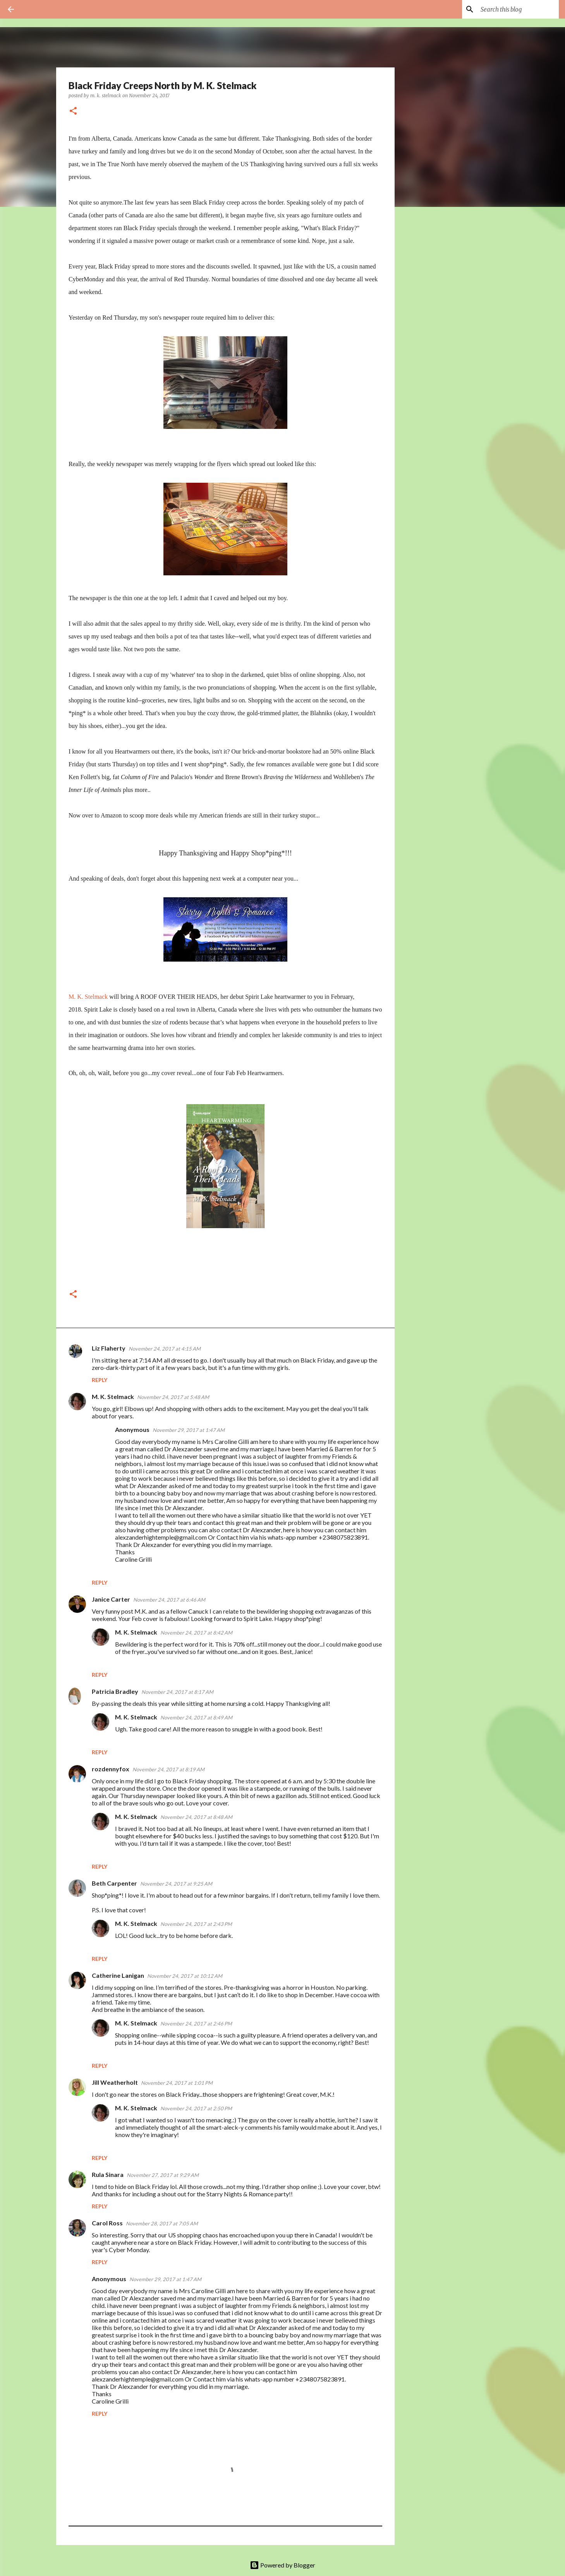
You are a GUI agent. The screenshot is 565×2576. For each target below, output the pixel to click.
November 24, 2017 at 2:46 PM (196, 2023)
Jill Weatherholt (115, 2082)
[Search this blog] (518, 9)
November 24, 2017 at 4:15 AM (165, 1349)
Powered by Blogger (282, 2565)
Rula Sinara (108, 2174)
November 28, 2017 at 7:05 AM (162, 2223)
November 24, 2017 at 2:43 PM (196, 1924)
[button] (73, 111)
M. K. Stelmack (88, 996)
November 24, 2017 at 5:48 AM (173, 1397)
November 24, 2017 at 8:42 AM (196, 1633)
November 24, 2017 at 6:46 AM (169, 1600)
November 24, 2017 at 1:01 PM (177, 2083)
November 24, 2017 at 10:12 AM (184, 1976)
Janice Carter (111, 1599)
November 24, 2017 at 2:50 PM (196, 2108)
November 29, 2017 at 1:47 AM (189, 1430)
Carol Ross (107, 2223)
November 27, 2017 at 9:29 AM (163, 2175)
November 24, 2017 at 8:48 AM (196, 1817)
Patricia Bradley (115, 1691)
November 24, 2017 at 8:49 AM (196, 1717)
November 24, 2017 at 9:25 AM (176, 1884)
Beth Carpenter (114, 1883)
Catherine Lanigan (118, 1975)
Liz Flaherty (108, 1348)
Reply (99, 1380)
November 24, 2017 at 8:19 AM (168, 1769)
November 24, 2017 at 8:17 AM (177, 1692)
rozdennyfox (110, 1768)
